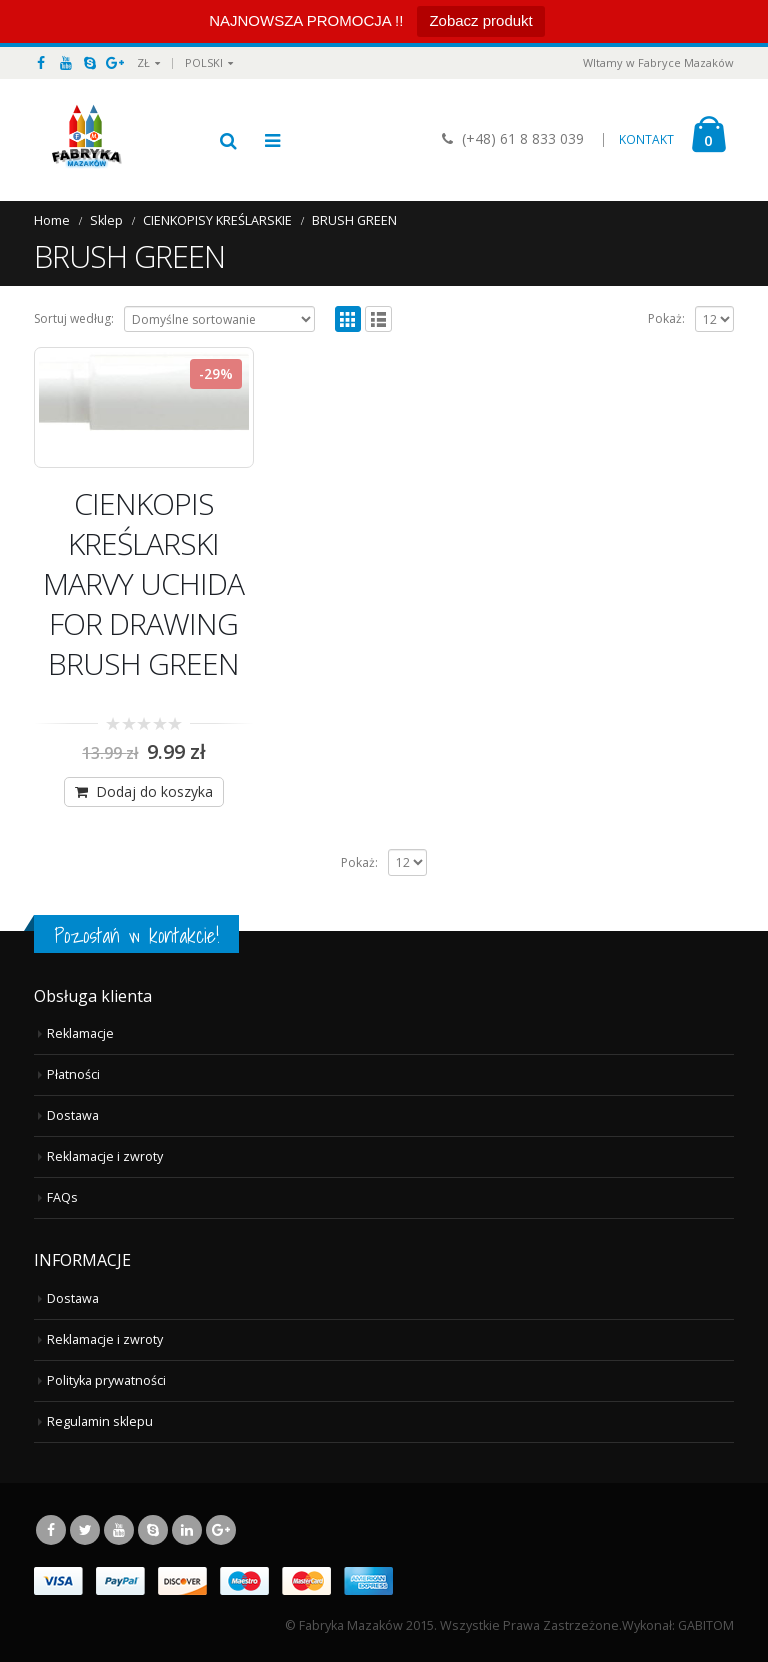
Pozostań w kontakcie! (136, 935)
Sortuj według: (74, 318)
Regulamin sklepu (100, 1421)
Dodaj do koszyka (154, 791)
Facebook (51, 1530)
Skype (153, 1530)
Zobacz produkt (480, 20)
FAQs (62, 1197)
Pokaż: (666, 318)
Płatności (73, 1074)
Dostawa (73, 1115)
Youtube (119, 1530)
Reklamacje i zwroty (105, 1156)
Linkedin (187, 1530)
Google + (221, 1530)
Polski (204, 62)
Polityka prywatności (106, 1380)
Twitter (85, 1530)
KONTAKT (646, 139)
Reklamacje (80, 1033)
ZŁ (143, 62)
